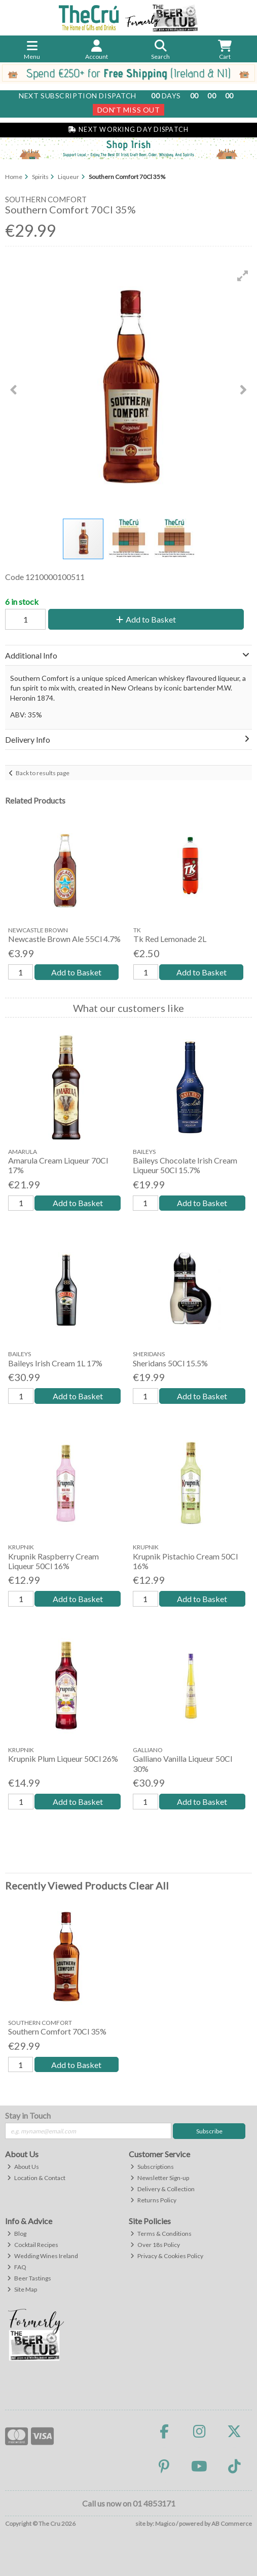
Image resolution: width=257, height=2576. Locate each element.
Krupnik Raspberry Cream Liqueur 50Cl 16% (53, 1561)
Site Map (22, 2289)
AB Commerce (231, 2523)
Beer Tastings (29, 2278)
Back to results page (42, 773)
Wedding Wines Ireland (42, 2256)
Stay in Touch (28, 2115)
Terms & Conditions (161, 2233)
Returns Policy (153, 2200)
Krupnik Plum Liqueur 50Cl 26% (63, 1758)
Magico (165, 2523)
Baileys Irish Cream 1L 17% (55, 1363)
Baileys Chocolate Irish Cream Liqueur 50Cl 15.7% (185, 1165)
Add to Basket (146, 619)
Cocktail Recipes (32, 2244)
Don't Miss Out (128, 109)
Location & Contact (36, 2178)
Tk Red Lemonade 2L (169, 939)
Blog (16, 2233)
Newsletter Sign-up (159, 2178)
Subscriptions (152, 2166)
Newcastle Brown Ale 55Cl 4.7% (64, 939)
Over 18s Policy (155, 2244)
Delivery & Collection (162, 2189)
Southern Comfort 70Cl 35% (57, 2031)
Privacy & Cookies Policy (166, 2256)
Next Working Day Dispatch (128, 129)
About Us (23, 2166)
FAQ (16, 2267)
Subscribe (209, 2131)
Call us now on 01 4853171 (128, 2503)
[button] (243, 276)
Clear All (149, 1885)
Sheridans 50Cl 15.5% (170, 1363)
